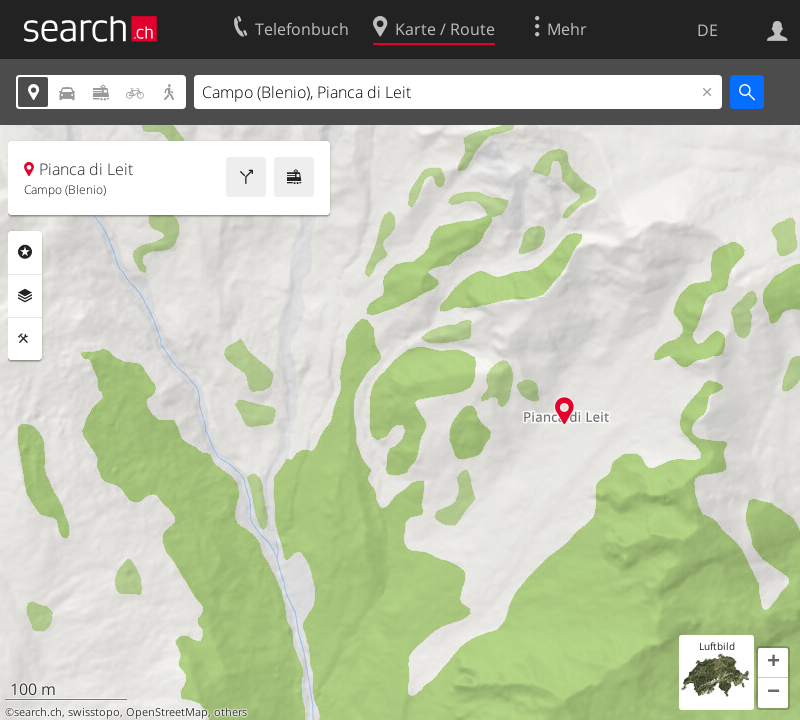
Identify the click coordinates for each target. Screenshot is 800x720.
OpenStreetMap (167, 712)
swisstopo (94, 712)
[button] (773, 663)
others (230, 712)
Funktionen (25, 339)
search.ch (38, 712)
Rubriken (25, 252)
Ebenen (25, 296)
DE (707, 30)
